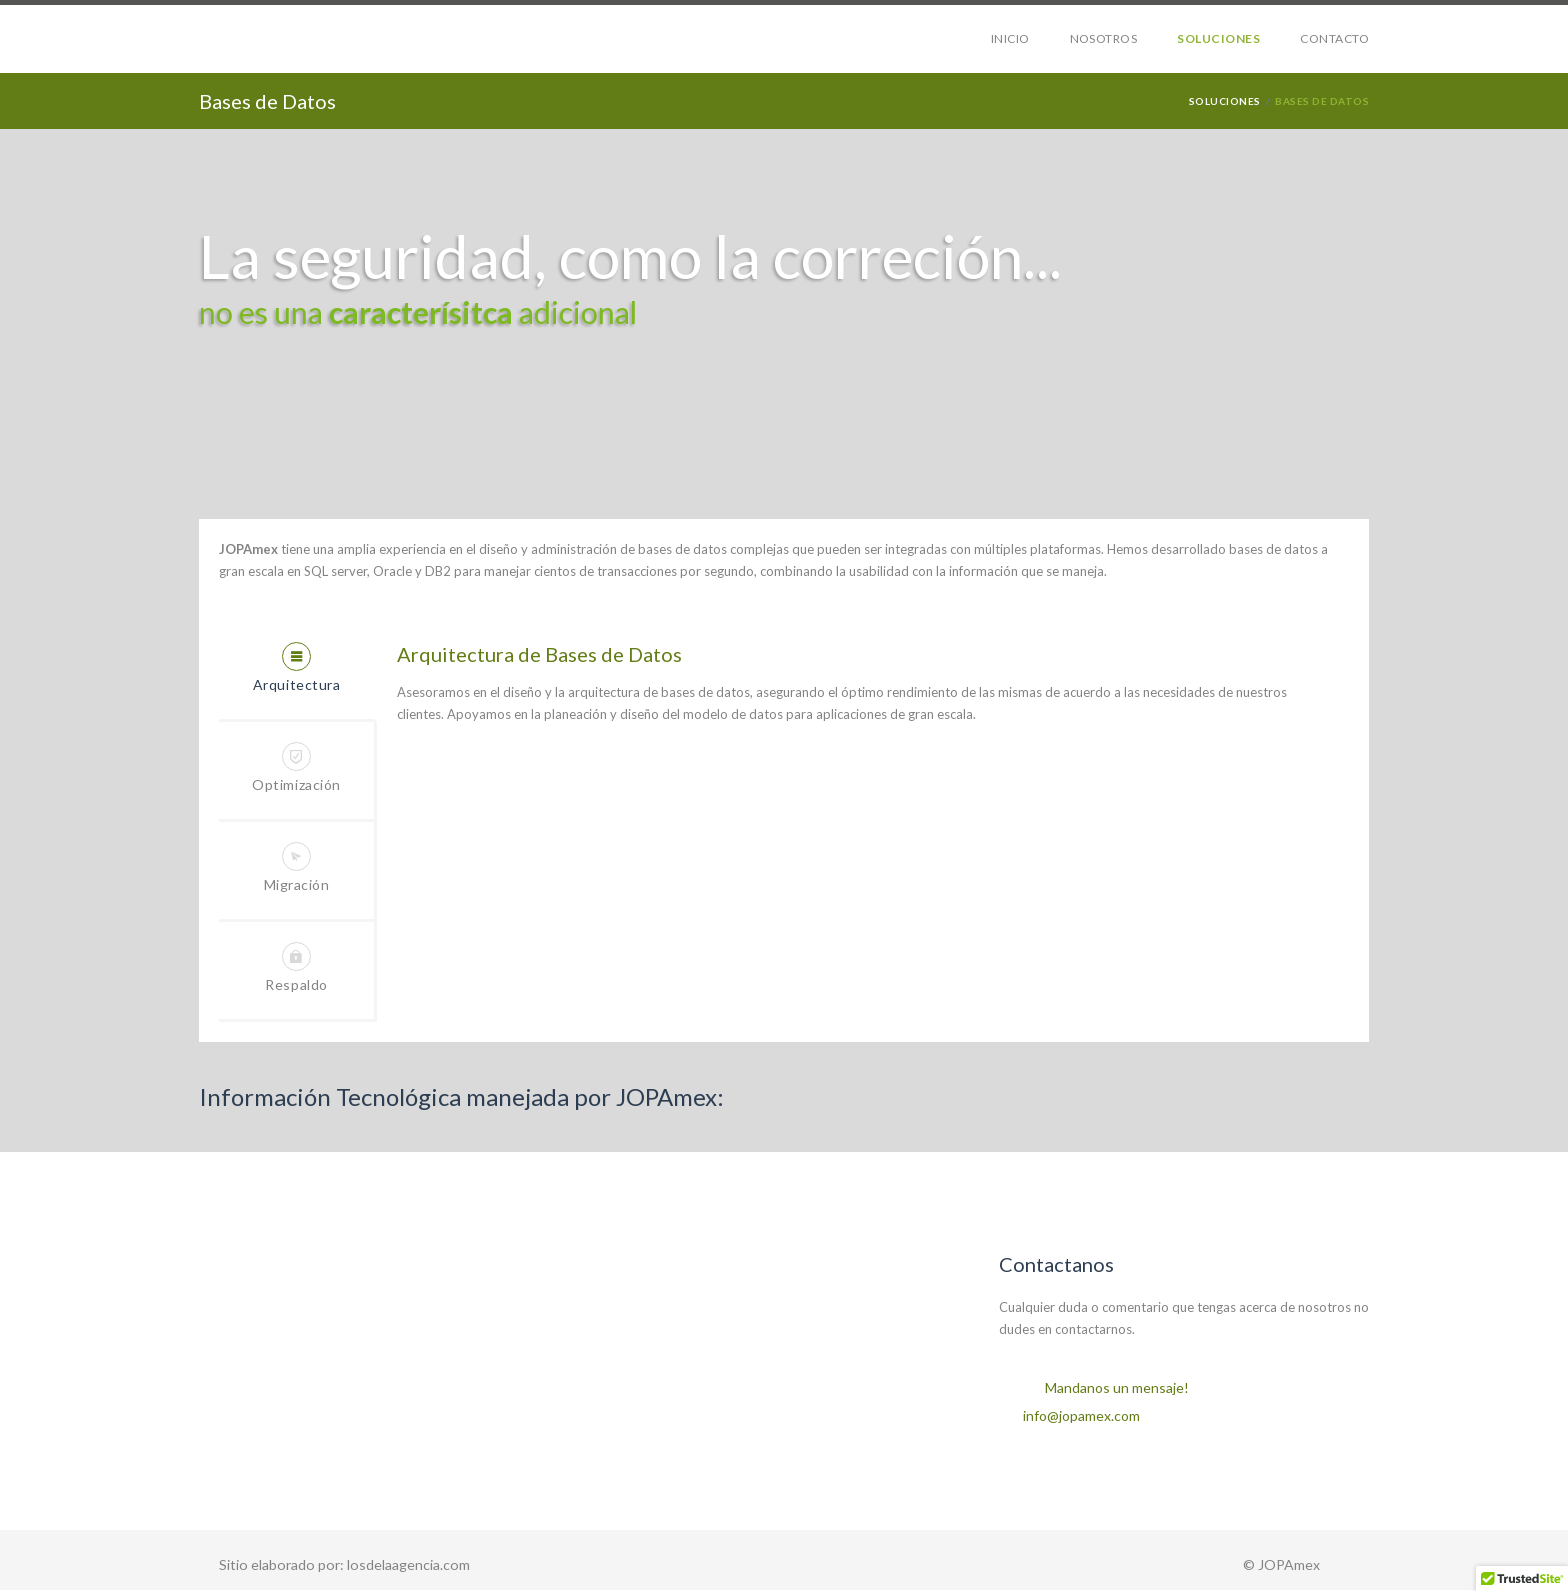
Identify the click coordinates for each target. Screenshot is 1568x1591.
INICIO (1010, 38)
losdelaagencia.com (407, 1564)
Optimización (296, 767)
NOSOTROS (1104, 38)
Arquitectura (297, 667)
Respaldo (296, 967)
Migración (297, 867)
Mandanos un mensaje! (1117, 1387)
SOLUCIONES (1218, 38)
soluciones (1225, 101)
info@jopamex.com (1081, 1415)
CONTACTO (1334, 38)
